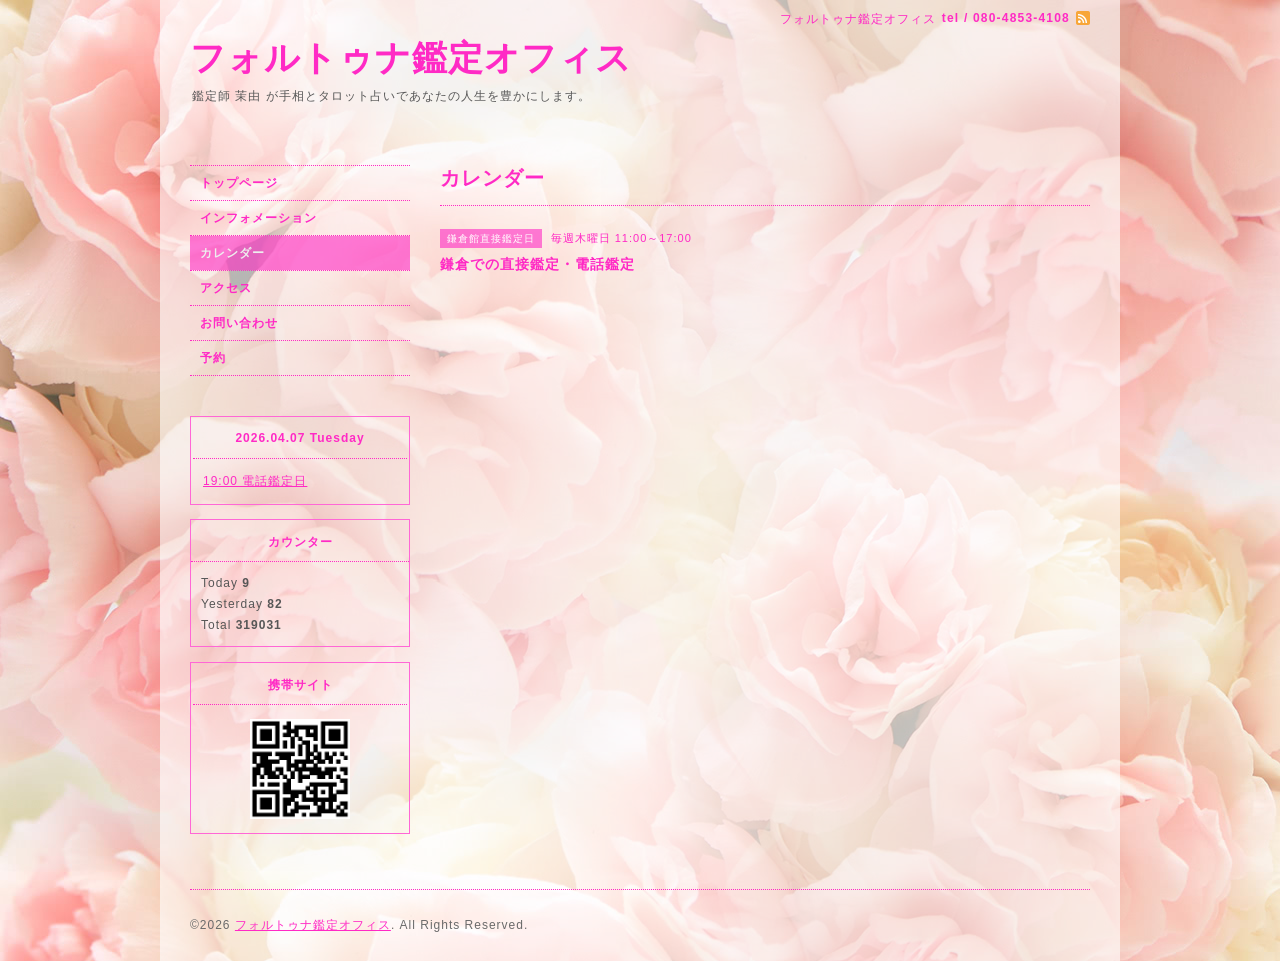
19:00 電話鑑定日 (255, 481)
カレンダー (232, 253)
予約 (213, 358)
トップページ (239, 183)
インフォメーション (258, 218)
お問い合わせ (239, 323)
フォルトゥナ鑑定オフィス (411, 57)
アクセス (226, 288)
